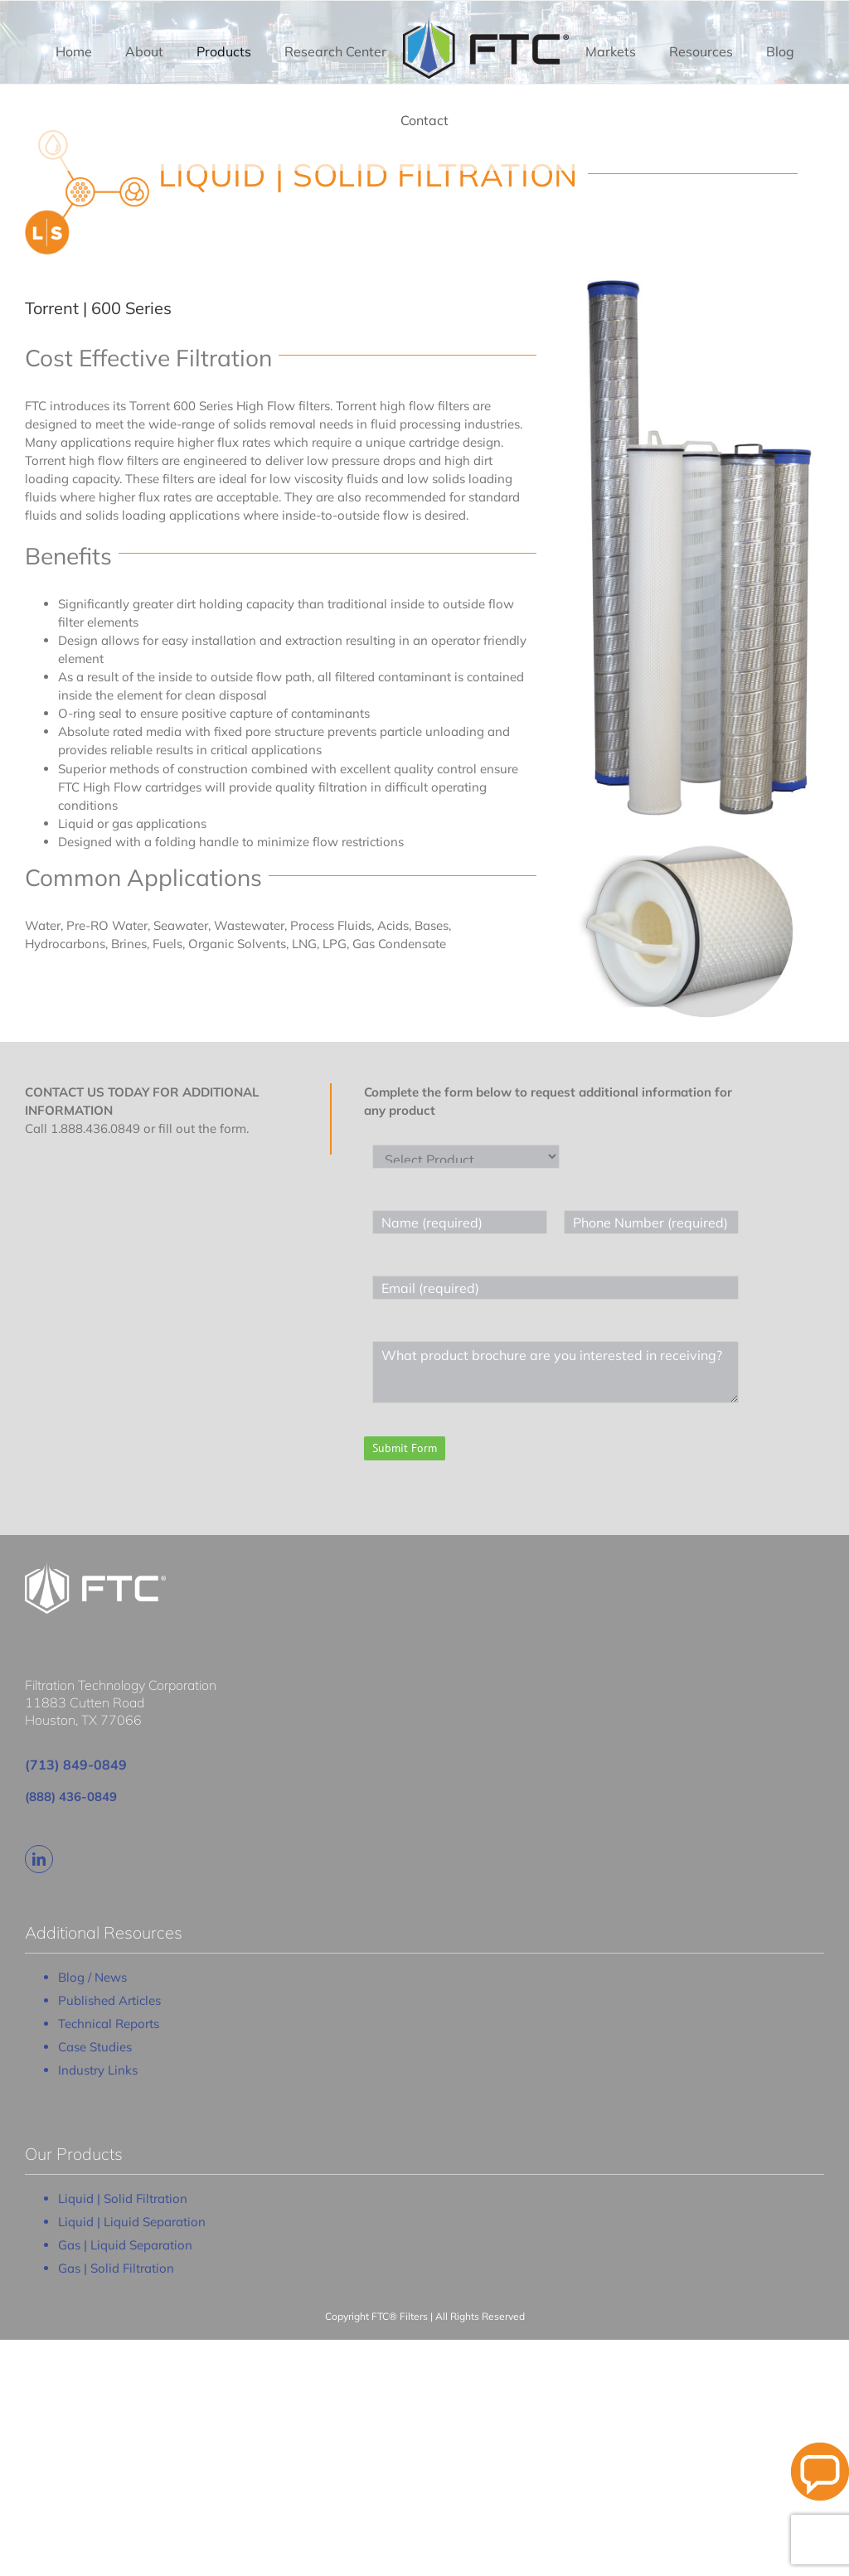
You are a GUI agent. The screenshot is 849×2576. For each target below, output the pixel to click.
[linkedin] (39, 1859)
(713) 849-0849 (76, 1764)
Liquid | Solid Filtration (122, 2198)
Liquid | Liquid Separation (132, 2222)
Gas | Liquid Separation (125, 2245)
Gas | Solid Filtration (116, 2268)
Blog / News (92, 1977)
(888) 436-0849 (71, 1796)
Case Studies (95, 2047)
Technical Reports (108, 2023)
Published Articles (109, 2000)
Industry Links (98, 2070)
